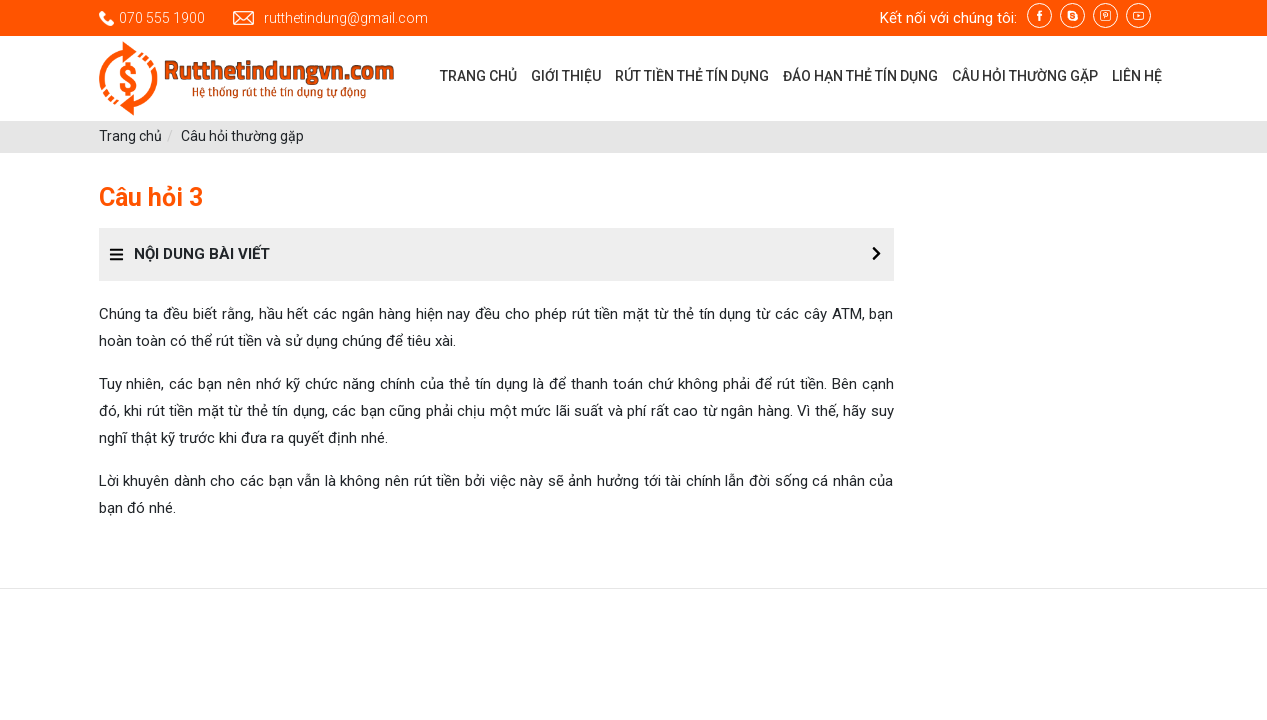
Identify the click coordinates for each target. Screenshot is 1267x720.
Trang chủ (130, 136)
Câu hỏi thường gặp (242, 136)
